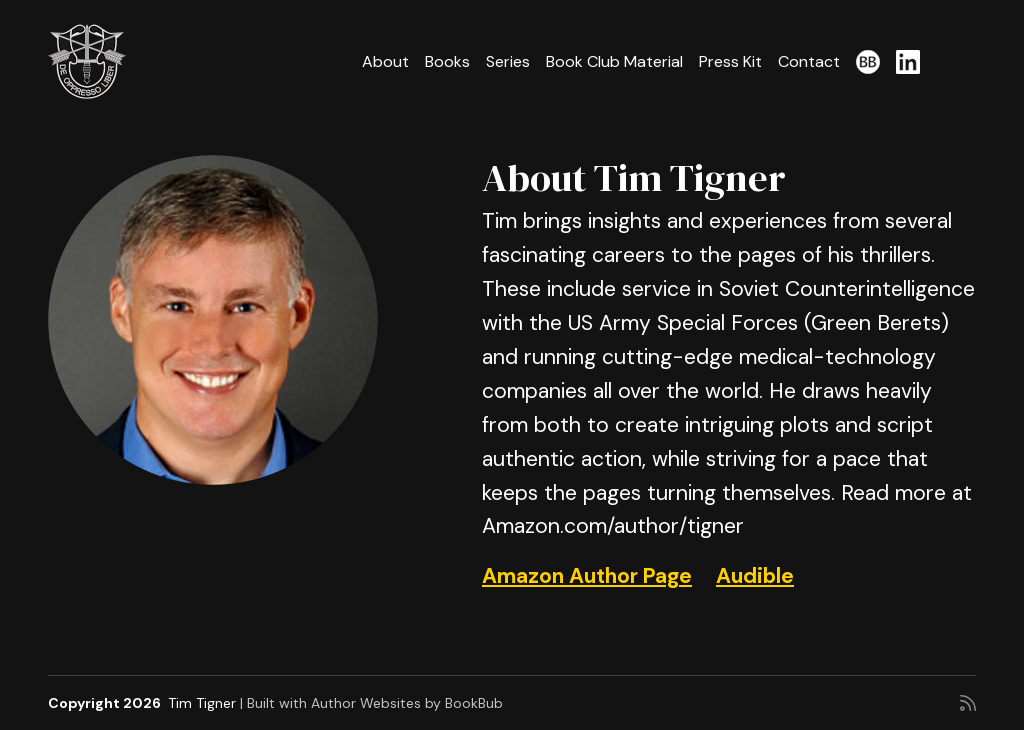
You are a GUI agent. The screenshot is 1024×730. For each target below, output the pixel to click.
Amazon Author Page (587, 576)
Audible (755, 576)
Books (447, 61)
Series (508, 61)
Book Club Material (614, 61)
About (385, 61)
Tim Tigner (202, 703)
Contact (809, 61)
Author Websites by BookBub (407, 703)
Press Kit (730, 61)
